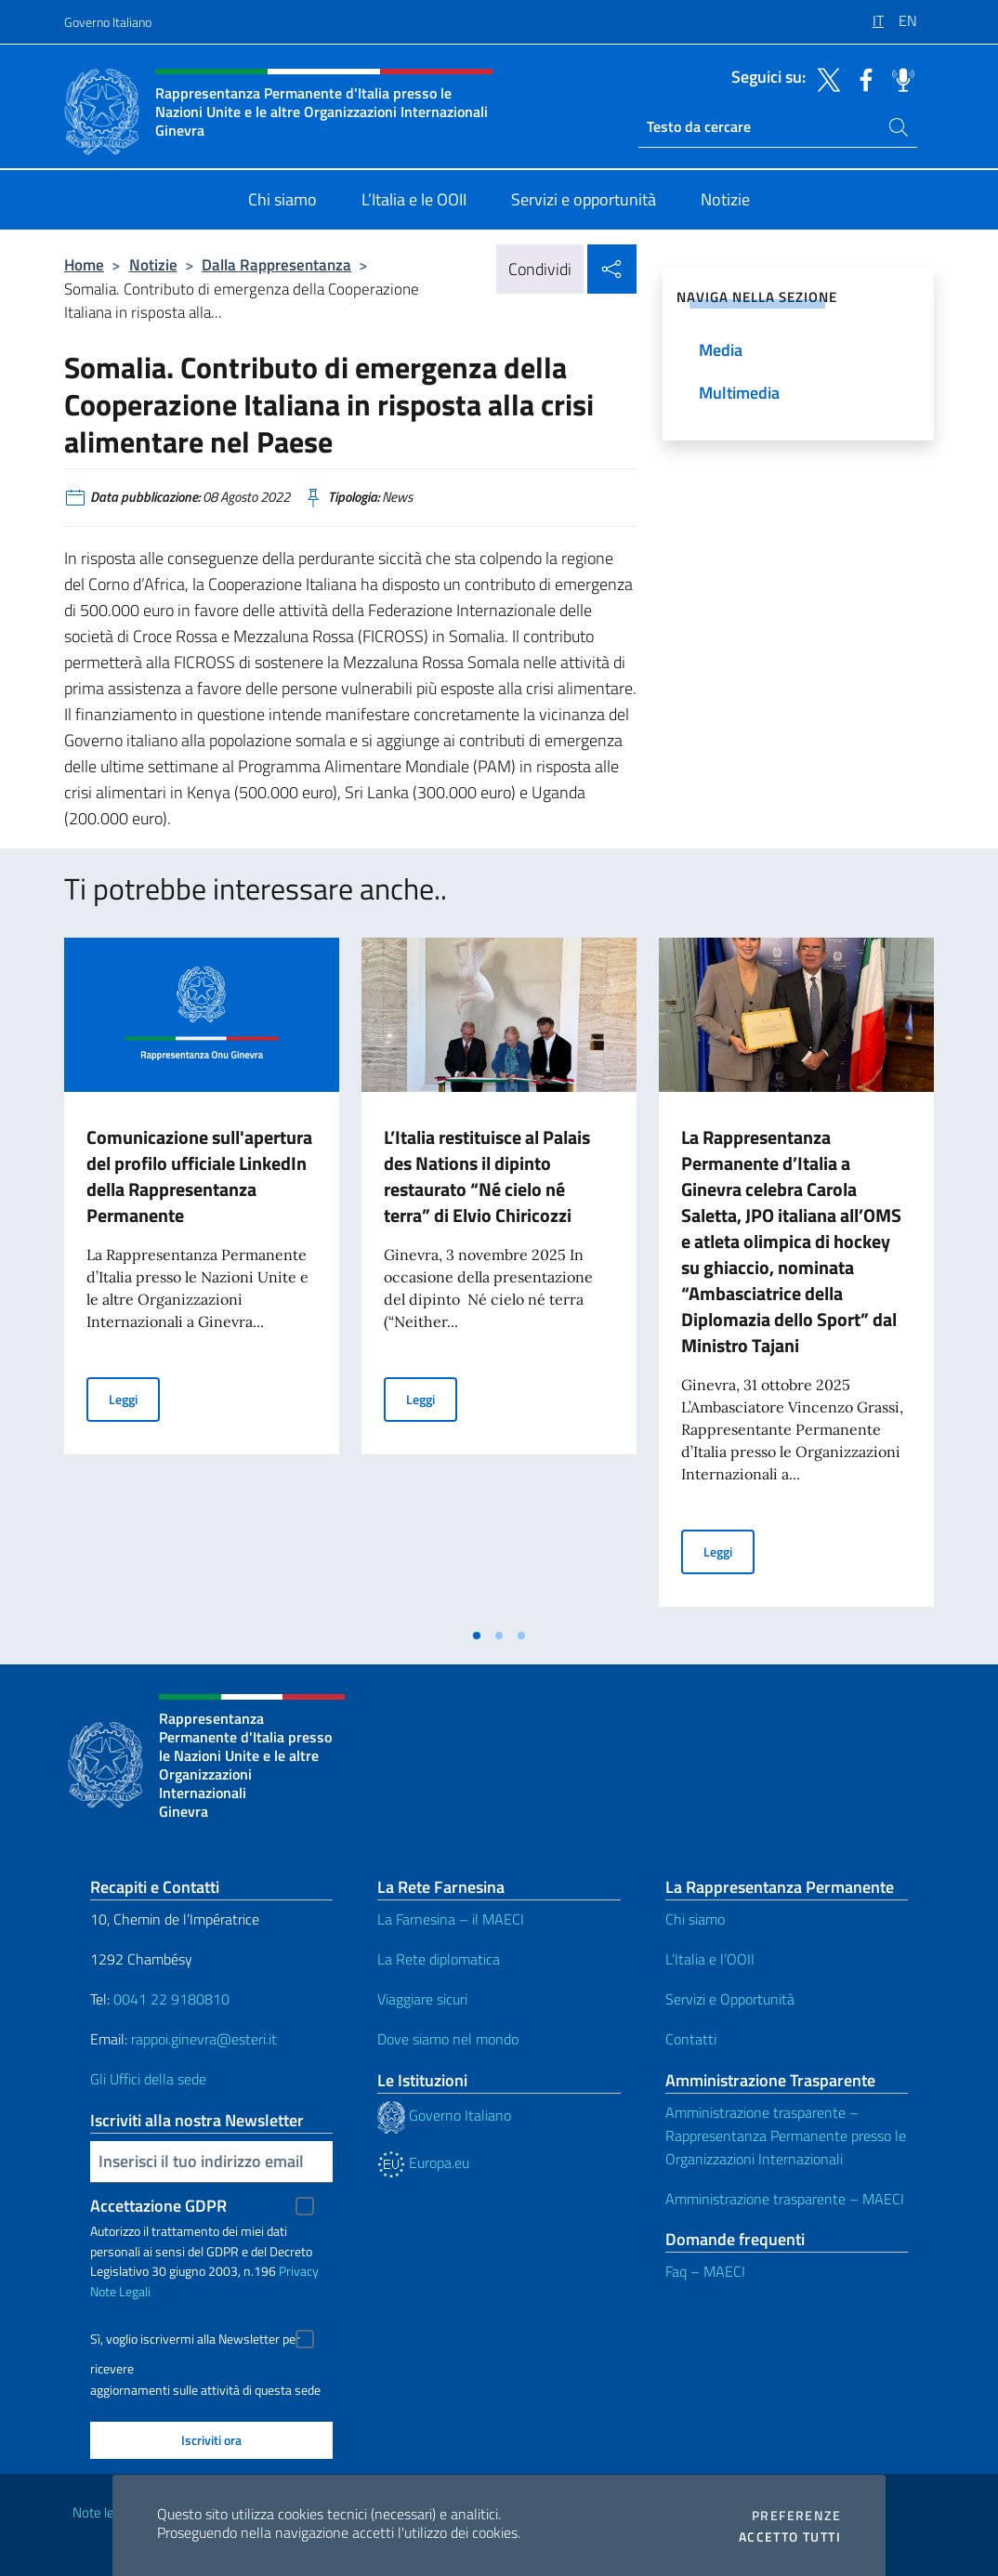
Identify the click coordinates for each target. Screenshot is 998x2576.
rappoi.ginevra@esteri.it (204, 2039)
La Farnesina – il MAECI (450, 1919)
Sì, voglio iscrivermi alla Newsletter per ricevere (195, 2341)
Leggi (134, 1398)
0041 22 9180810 (173, 1999)
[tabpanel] (201, 1278)
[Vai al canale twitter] (824, 78)
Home (84, 264)
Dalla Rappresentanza (276, 264)
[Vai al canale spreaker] (898, 78)
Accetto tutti (790, 2536)
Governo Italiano (107, 22)
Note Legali (120, 2291)
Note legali (103, 2512)
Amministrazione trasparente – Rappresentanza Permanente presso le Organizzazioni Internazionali (785, 2135)
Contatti (690, 2039)
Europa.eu (423, 2162)
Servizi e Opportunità (729, 1999)
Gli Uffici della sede (148, 2079)
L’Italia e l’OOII (710, 1959)
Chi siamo (695, 1919)
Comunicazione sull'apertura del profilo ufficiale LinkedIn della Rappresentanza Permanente (199, 1176)
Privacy (299, 2270)
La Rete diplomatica (438, 1959)
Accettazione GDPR (158, 2205)
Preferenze (796, 2515)
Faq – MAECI (705, 2271)
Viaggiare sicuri (422, 1999)
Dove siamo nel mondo (448, 2039)
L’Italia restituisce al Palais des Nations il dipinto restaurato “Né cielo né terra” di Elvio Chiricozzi (487, 1176)
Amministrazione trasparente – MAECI (784, 2199)
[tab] (476, 1635)
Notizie (153, 264)
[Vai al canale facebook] (861, 78)
